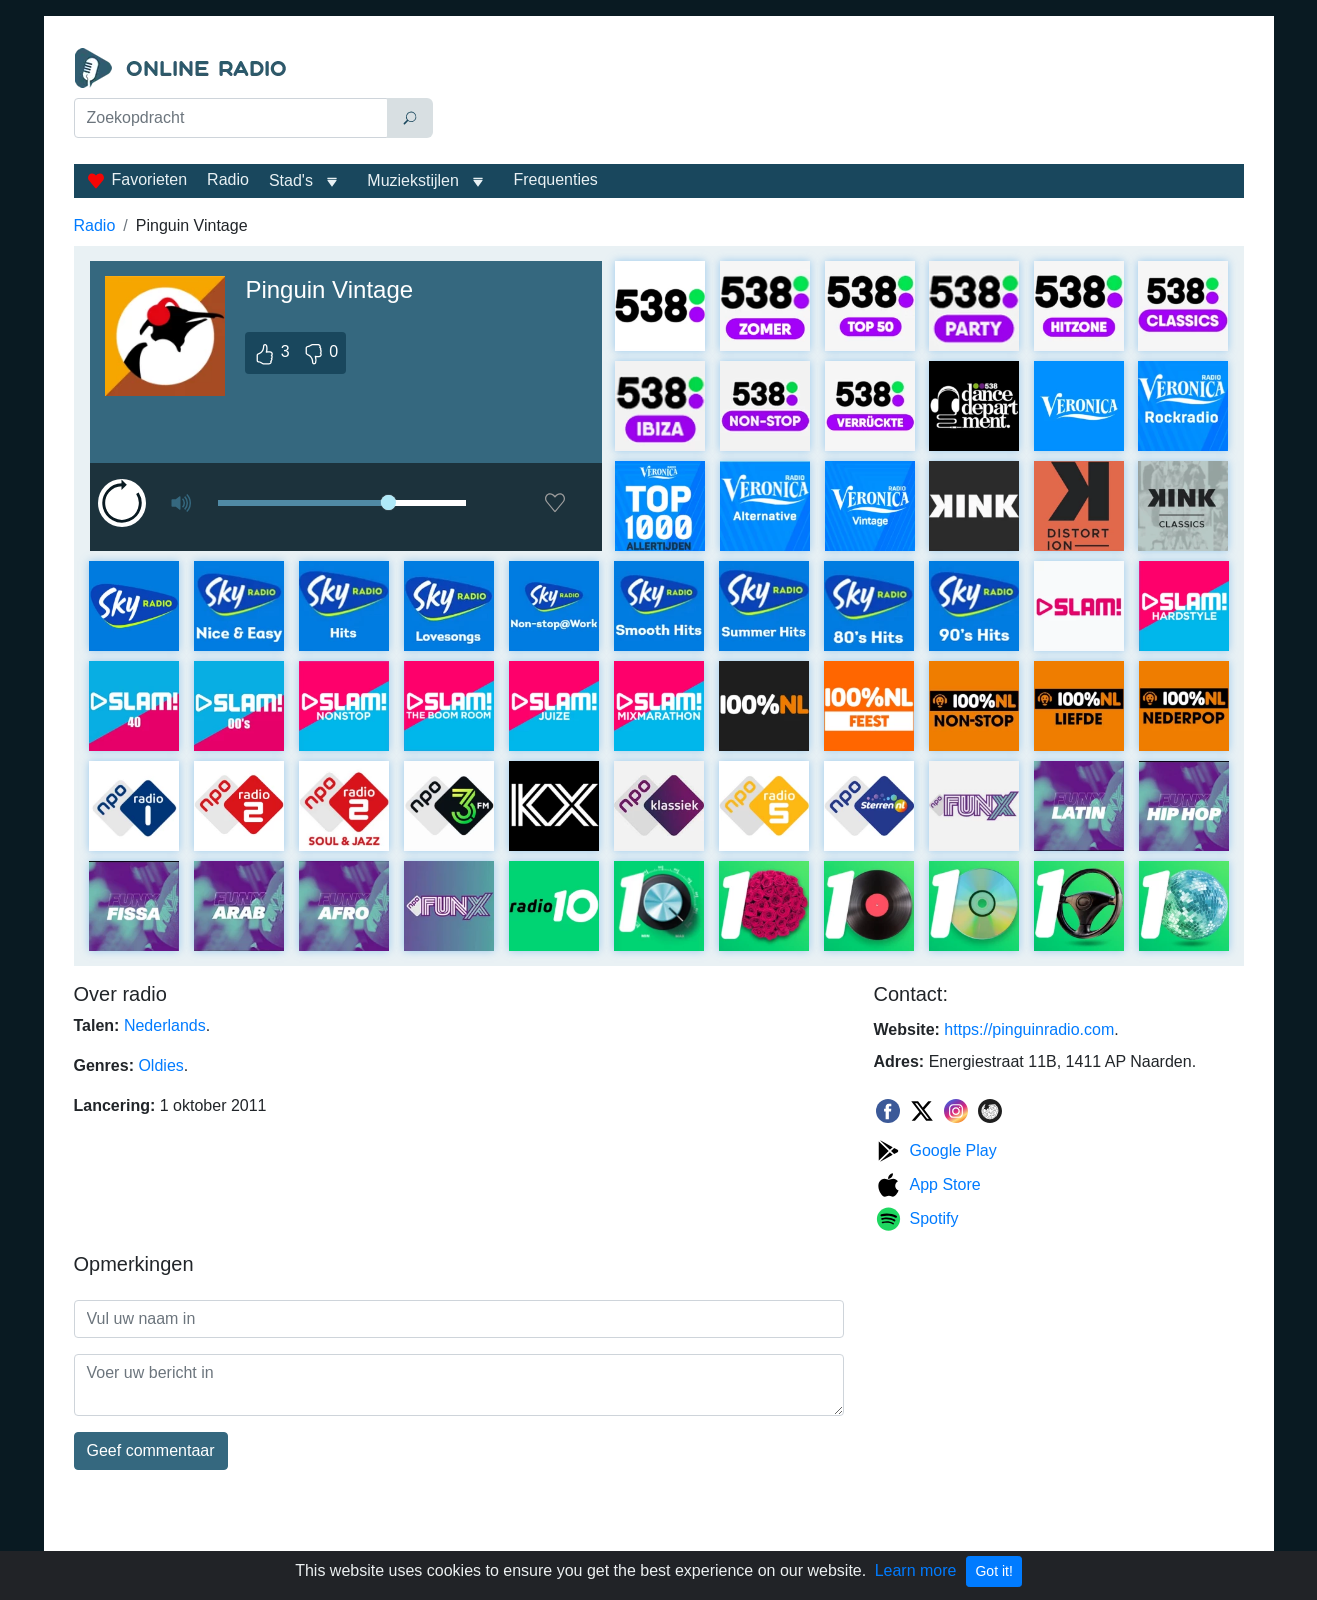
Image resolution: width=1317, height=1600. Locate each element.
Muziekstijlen (413, 180)
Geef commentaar (151, 1450)
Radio (228, 179)
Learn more (916, 1570)
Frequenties (555, 179)
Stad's (291, 180)
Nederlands (165, 1025)
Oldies (160, 1065)
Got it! (993, 1571)
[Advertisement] (843, 98)
